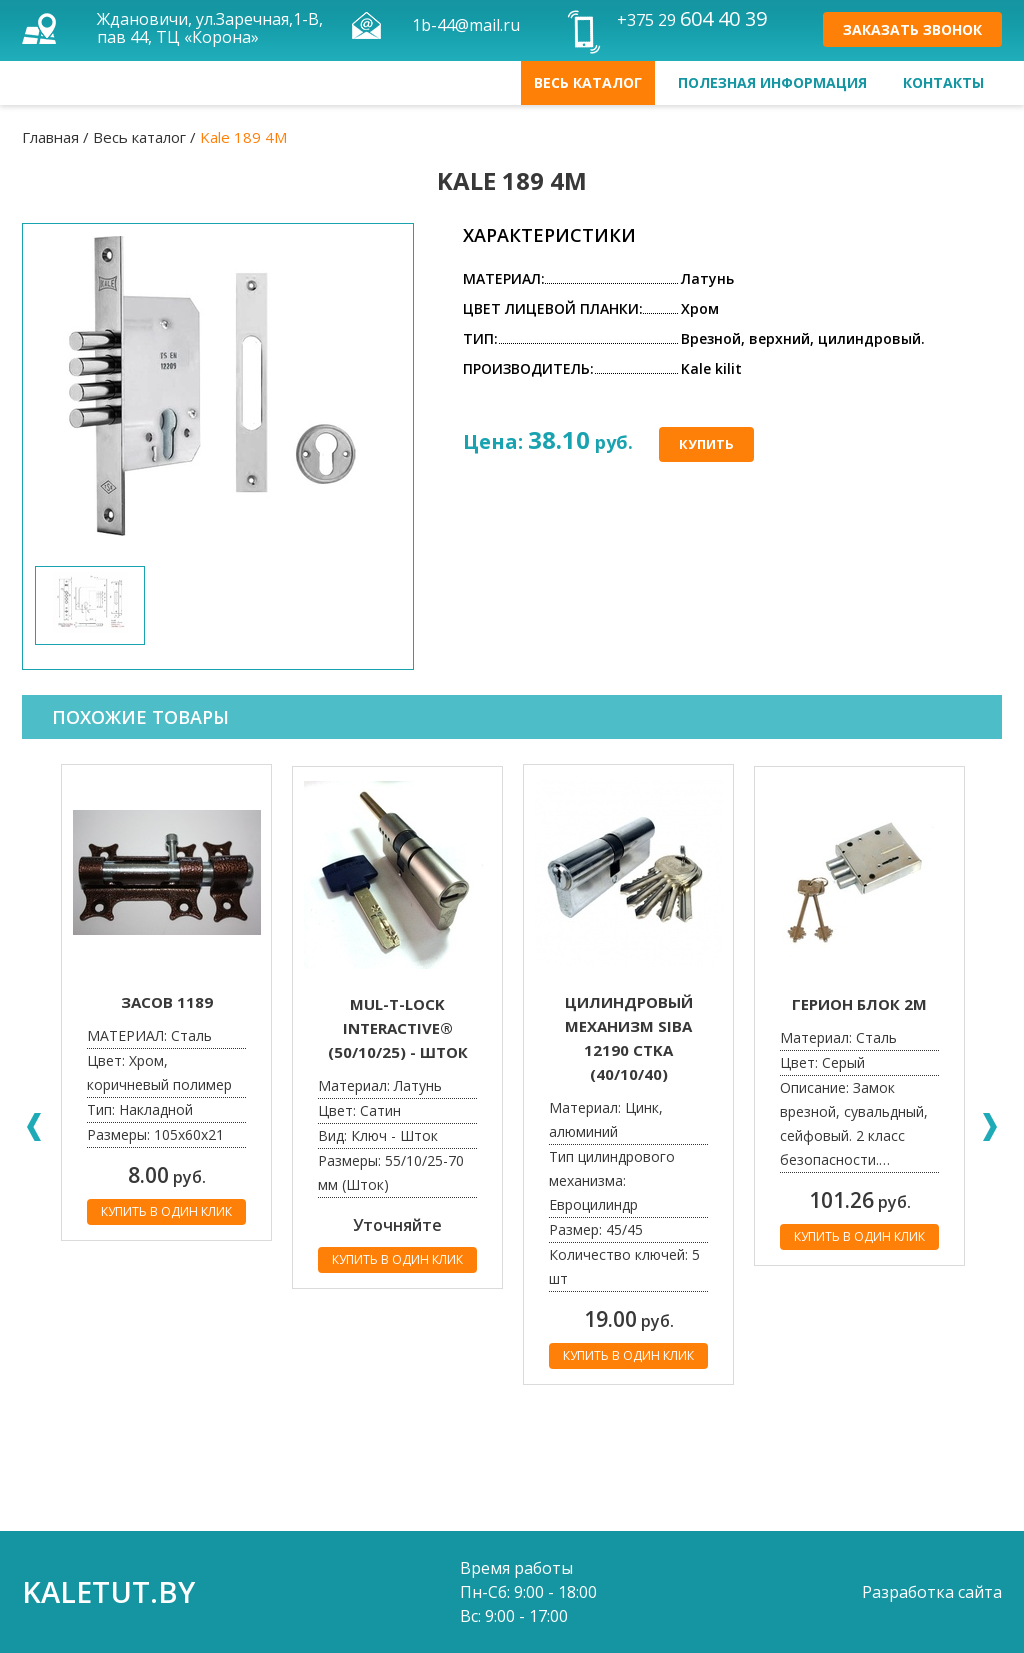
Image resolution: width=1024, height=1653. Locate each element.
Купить (706, 444)
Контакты (943, 82)
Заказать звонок (912, 29)
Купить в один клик (166, 1211)
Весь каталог (588, 82)
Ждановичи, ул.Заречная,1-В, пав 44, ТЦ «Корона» (210, 28)
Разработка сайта (932, 1592)
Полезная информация (772, 82)
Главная (50, 137)
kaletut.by (108, 1591)
